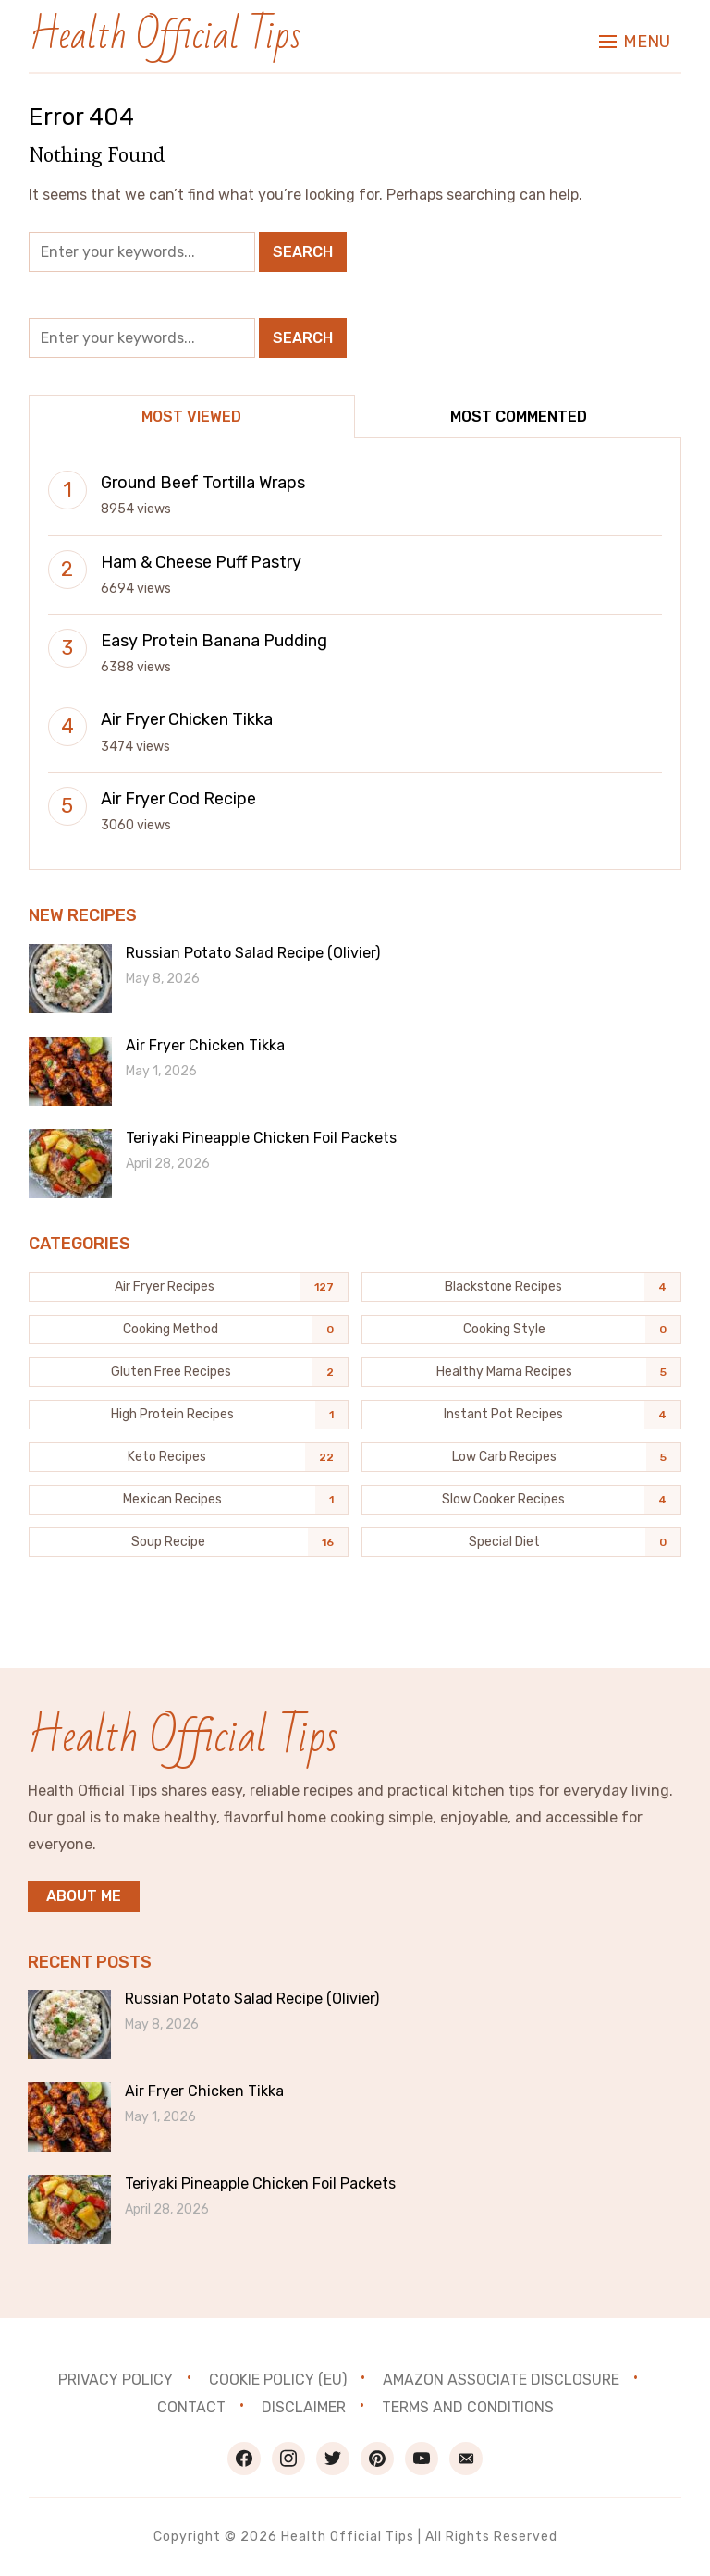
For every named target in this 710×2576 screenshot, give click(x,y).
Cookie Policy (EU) (278, 2379)
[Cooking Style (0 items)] (521, 1329)
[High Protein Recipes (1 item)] (189, 1414)
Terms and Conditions (468, 2407)
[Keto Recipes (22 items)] (189, 1457)
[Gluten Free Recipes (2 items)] (189, 1372)
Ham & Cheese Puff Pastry (201, 562)
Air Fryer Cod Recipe (178, 799)
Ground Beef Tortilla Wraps (203, 482)
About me (83, 1896)
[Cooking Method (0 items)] (189, 1329)
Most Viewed (191, 416)
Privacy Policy (115, 2379)
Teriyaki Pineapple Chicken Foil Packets (261, 1138)
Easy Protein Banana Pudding (214, 641)
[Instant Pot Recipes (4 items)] (521, 1414)
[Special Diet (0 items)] (521, 1542)
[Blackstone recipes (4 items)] (521, 1287)
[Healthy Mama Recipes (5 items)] (521, 1372)
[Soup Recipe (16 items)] (189, 1542)
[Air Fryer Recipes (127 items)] (189, 1287)
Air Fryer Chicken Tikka (187, 719)
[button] (634, 37)
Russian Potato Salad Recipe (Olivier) (253, 953)
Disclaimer (304, 2407)
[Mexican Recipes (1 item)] (189, 1500)
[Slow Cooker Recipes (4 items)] (521, 1500)
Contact (191, 2407)
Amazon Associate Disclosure (501, 2379)
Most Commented (518, 416)
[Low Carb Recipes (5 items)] (521, 1457)
